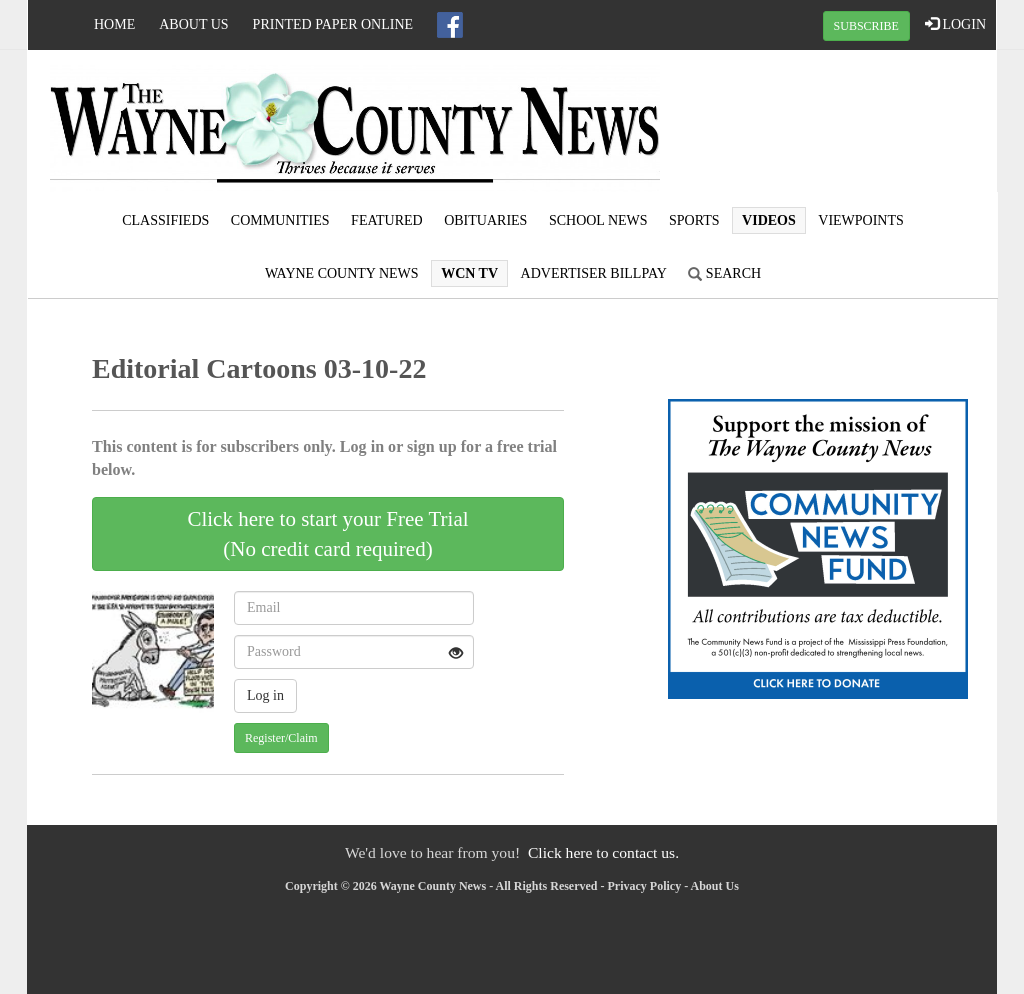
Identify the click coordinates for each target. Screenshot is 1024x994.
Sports (694, 220)
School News (598, 220)
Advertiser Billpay (594, 273)
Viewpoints (861, 220)
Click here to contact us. (603, 852)
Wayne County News (342, 273)
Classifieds (165, 220)
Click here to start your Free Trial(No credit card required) (327, 534)
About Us (193, 24)
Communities (280, 220)
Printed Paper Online (333, 24)
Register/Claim (281, 738)
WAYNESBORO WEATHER (834, 125)
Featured (387, 220)
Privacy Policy (645, 886)
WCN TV (469, 273)
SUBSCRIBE (866, 26)
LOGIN (955, 24)
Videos (769, 220)
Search (724, 273)
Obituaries (485, 220)
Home (114, 24)
